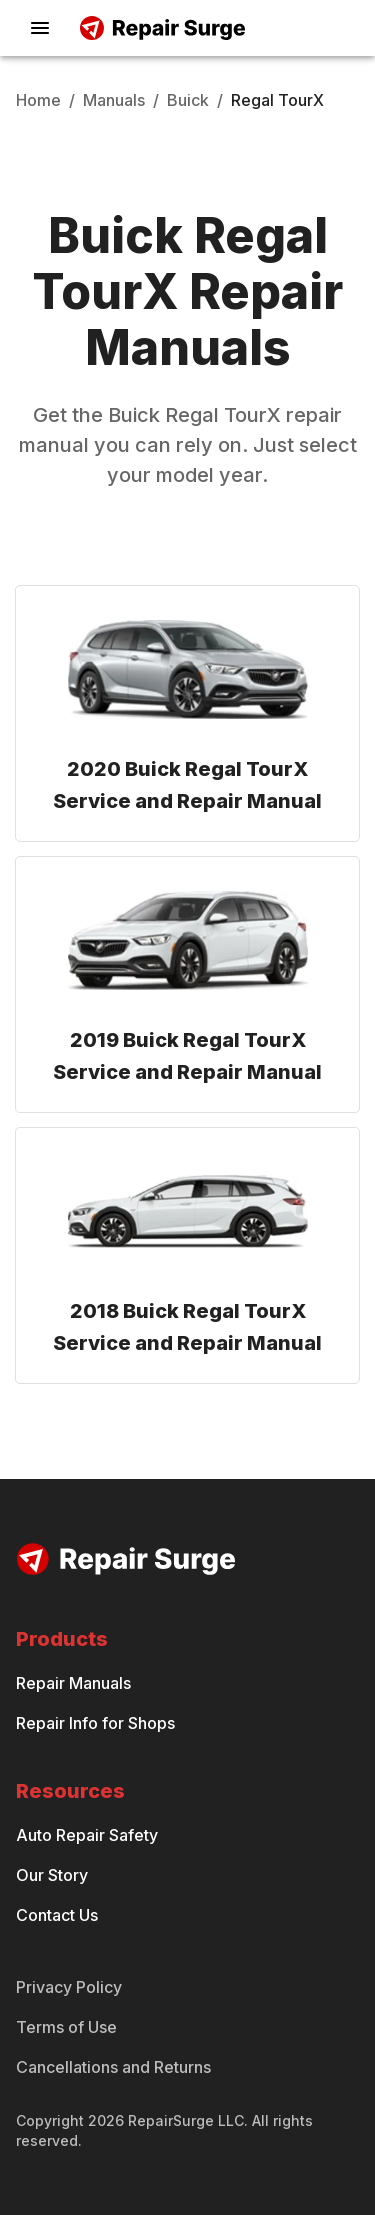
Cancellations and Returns (113, 2067)
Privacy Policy (69, 1987)
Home (38, 100)
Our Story (52, 1875)
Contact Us (57, 1915)
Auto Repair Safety (87, 1835)
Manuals (114, 100)
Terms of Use (66, 2027)
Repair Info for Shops (95, 1723)
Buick (188, 100)
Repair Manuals (73, 1683)
